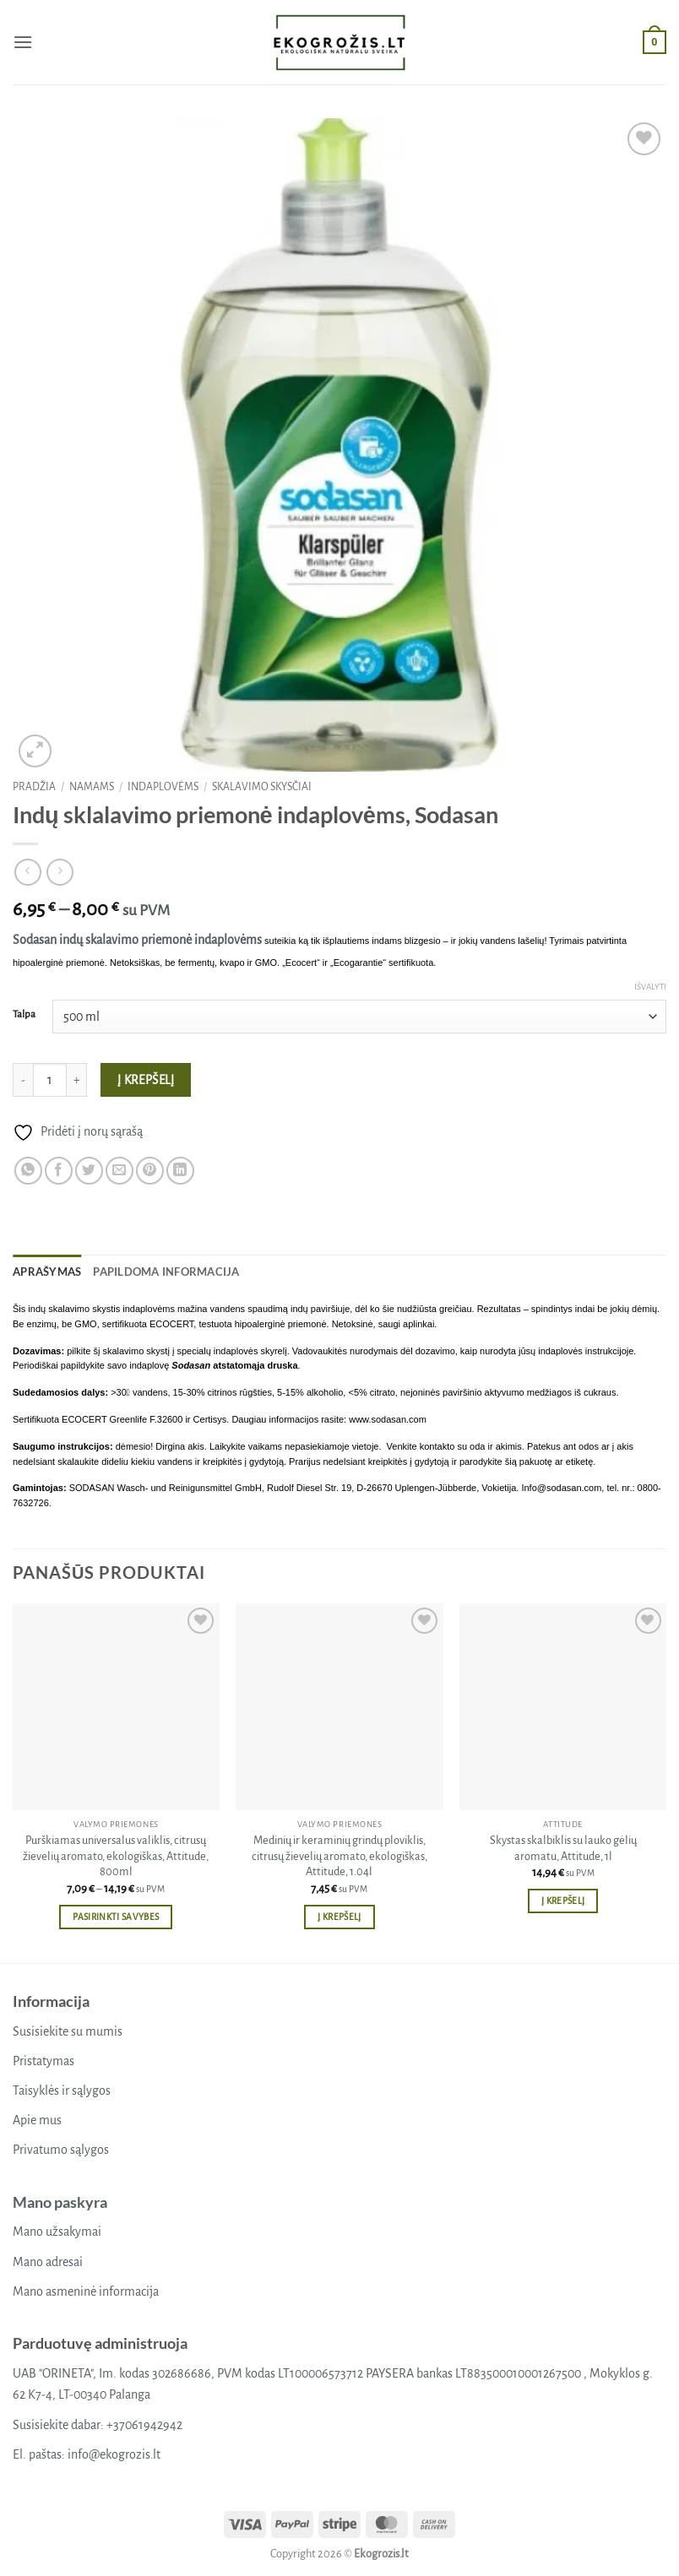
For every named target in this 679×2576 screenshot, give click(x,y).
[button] (23, 41)
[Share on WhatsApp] (28, 1171)
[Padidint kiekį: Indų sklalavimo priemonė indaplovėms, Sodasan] (77, 1080)
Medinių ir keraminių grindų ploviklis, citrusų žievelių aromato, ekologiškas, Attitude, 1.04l (339, 1856)
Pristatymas (43, 2061)
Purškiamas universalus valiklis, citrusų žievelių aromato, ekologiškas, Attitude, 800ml (116, 1856)
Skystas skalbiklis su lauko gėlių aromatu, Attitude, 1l (563, 1848)
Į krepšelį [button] (339, 1917)
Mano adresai (48, 2262)
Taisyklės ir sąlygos (62, 2090)
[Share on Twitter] (89, 1171)
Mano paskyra (60, 2202)
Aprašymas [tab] (47, 1271)
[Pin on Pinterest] (150, 1171)
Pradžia (34, 787)
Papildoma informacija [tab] (166, 1271)
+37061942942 (144, 2425)
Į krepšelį (146, 1080)
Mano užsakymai (57, 2231)
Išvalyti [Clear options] (650, 986)
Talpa (24, 1014)
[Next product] (27, 872)
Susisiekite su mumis (67, 2031)
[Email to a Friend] (119, 1171)
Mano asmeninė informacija (86, 2291)
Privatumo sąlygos (61, 2149)
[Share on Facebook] (59, 1171)
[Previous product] (59, 872)
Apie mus (37, 2120)
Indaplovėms (163, 787)
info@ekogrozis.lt (114, 2454)
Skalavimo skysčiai (262, 787)
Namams (91, 787)
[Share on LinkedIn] (180, 1171)
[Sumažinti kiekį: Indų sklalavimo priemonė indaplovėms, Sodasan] (23, 1080)
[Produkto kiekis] (50, 1080)
